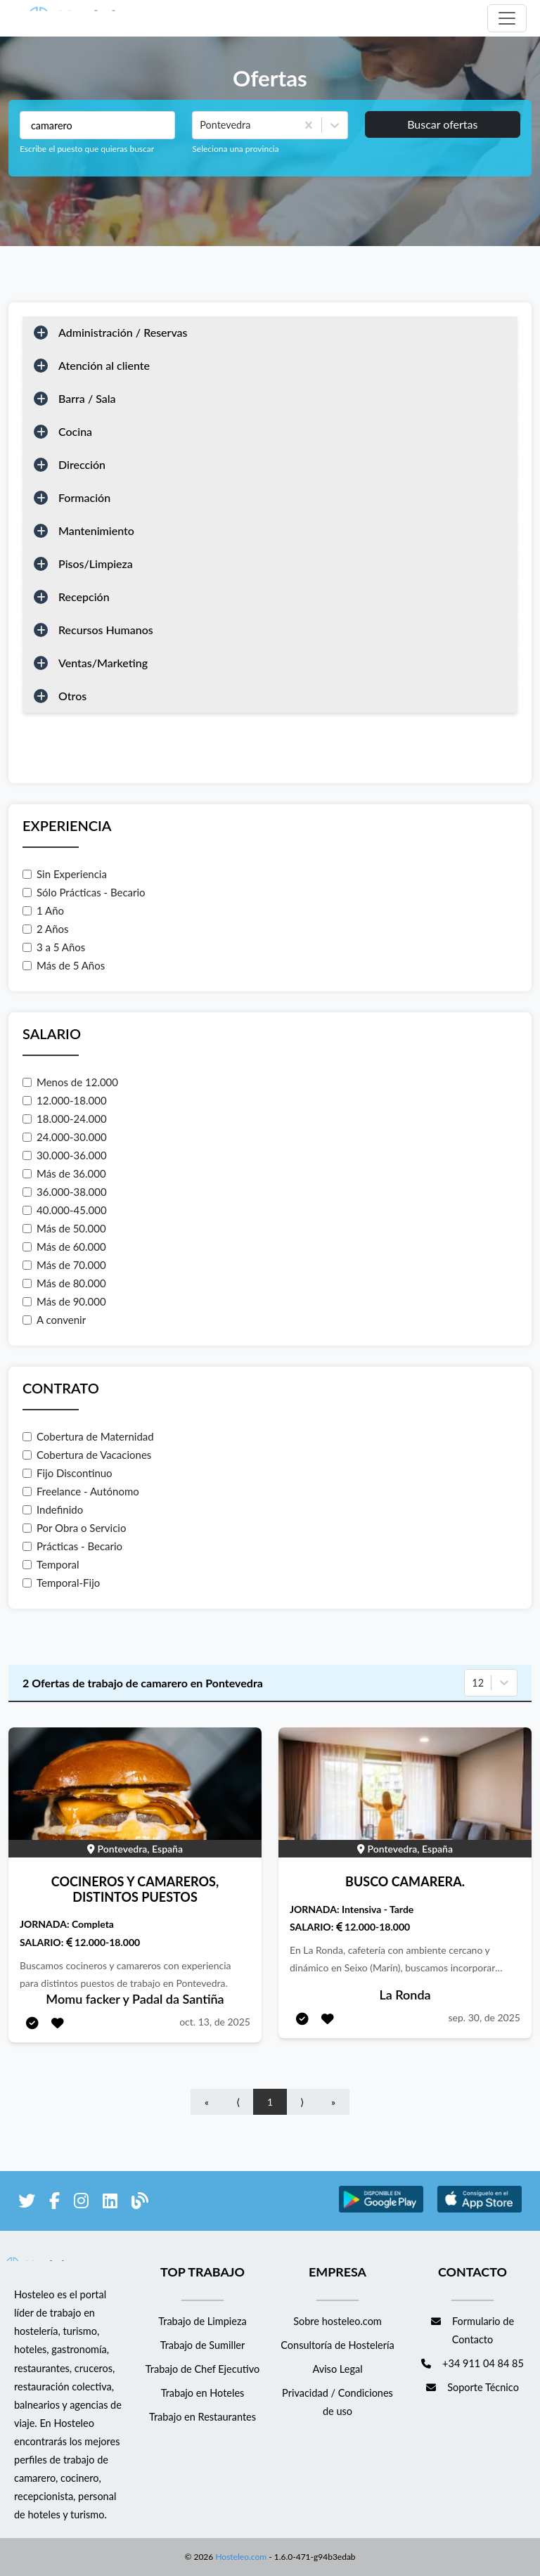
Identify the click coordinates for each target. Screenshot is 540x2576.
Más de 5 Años (63, 965)
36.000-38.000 (64, 1191)
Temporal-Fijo (61, 1582)
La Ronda (404, 1994)
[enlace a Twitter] (26, 2203)
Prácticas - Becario (72, 1546)
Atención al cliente (104, 365)
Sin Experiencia (64, 874)
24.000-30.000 (64, 1137)
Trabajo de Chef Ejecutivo (202, 2369)
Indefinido (52, 1509)
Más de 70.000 (64, 1264)
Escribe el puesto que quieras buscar (87, 148)
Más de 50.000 (64, 1228)
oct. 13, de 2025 (214, 2022)
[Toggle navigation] (507, 18)
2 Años (45, 928)
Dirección (81, 464)
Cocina (75, 431)
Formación (84, 497)
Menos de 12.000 (70, 1082)
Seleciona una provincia (235, 148)
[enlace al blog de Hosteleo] (139, 2203)
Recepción (84, 596)
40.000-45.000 (64, 1210)
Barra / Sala (87, 398)
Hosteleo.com (239, 2556)
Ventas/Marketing (103, 662)
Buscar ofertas (442, 124)
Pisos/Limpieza (95, 563)
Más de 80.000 (64, 1283)
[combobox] (201, 125)
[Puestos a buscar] (97, 125)
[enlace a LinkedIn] (110, 2203)
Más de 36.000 (64, 1173)
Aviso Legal (337, 2369)
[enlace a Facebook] (54, 2203)
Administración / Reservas (123, 332)
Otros (72, 695)
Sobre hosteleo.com (337, 2321)
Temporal (50, 1564)
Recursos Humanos (105, 629)
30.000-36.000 (64, 1155)
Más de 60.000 (64, 1246)
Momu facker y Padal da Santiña (135, 1999)
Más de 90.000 (64, 1301)
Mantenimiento (96, 530)
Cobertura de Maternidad (88, 1436)
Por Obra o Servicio (74, 1527)
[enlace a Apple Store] (479, 2210)
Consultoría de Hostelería (337, 2345)
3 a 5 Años (53, 947)
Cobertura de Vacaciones (86, 1454)
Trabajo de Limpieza (202, 2321)
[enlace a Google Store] (381, 2210)
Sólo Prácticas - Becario (84, 892)
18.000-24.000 (64, 1118)
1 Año (43, 910)
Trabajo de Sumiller (202, 2345)
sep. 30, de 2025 (484, 2017)
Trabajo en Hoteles (203, 2393)
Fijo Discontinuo (67, 1473)
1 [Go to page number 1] (270, 2102)
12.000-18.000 (64, 1100)
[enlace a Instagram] (81, 2203)
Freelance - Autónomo (80, 1491)
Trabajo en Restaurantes (202, 2417)
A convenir (54, 1319)
